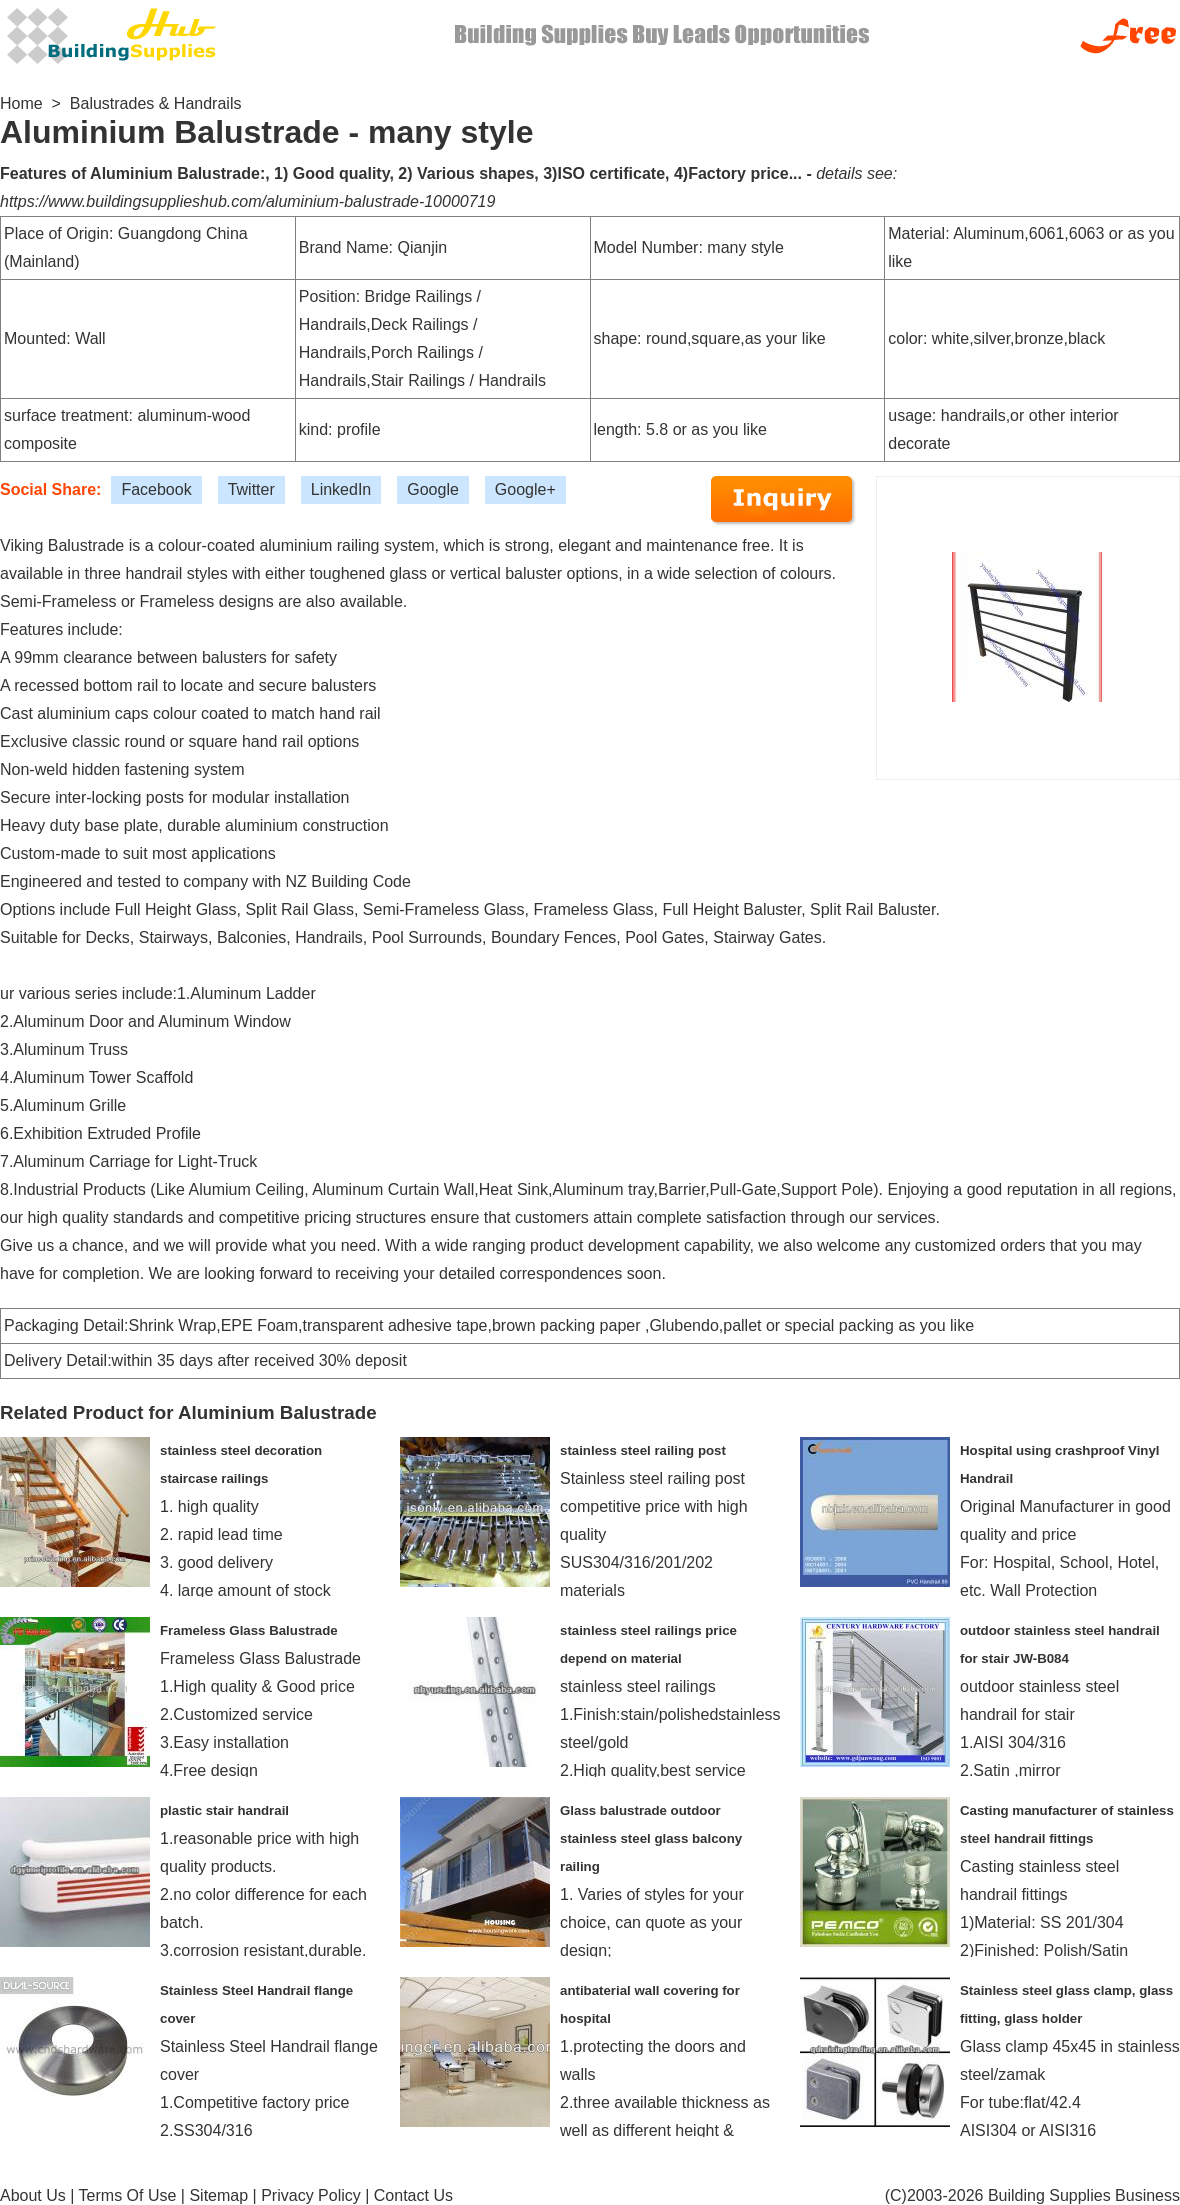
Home (21, 103)
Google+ (525, 489)
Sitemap (218, 2195)
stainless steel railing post (643, 1450)
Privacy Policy (311, 2195)
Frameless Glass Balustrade (249, 1630)
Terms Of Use (128, 2195)
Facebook (156, 489)
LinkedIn (341, 489)
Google (433, 489)
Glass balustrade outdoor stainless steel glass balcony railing (651, 1838)
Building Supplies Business (1084, 2195)
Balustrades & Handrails (156, 103)
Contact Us (413, 2195)
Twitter (251, 489)
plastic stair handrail (224, 1810)
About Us (33, 2195)
